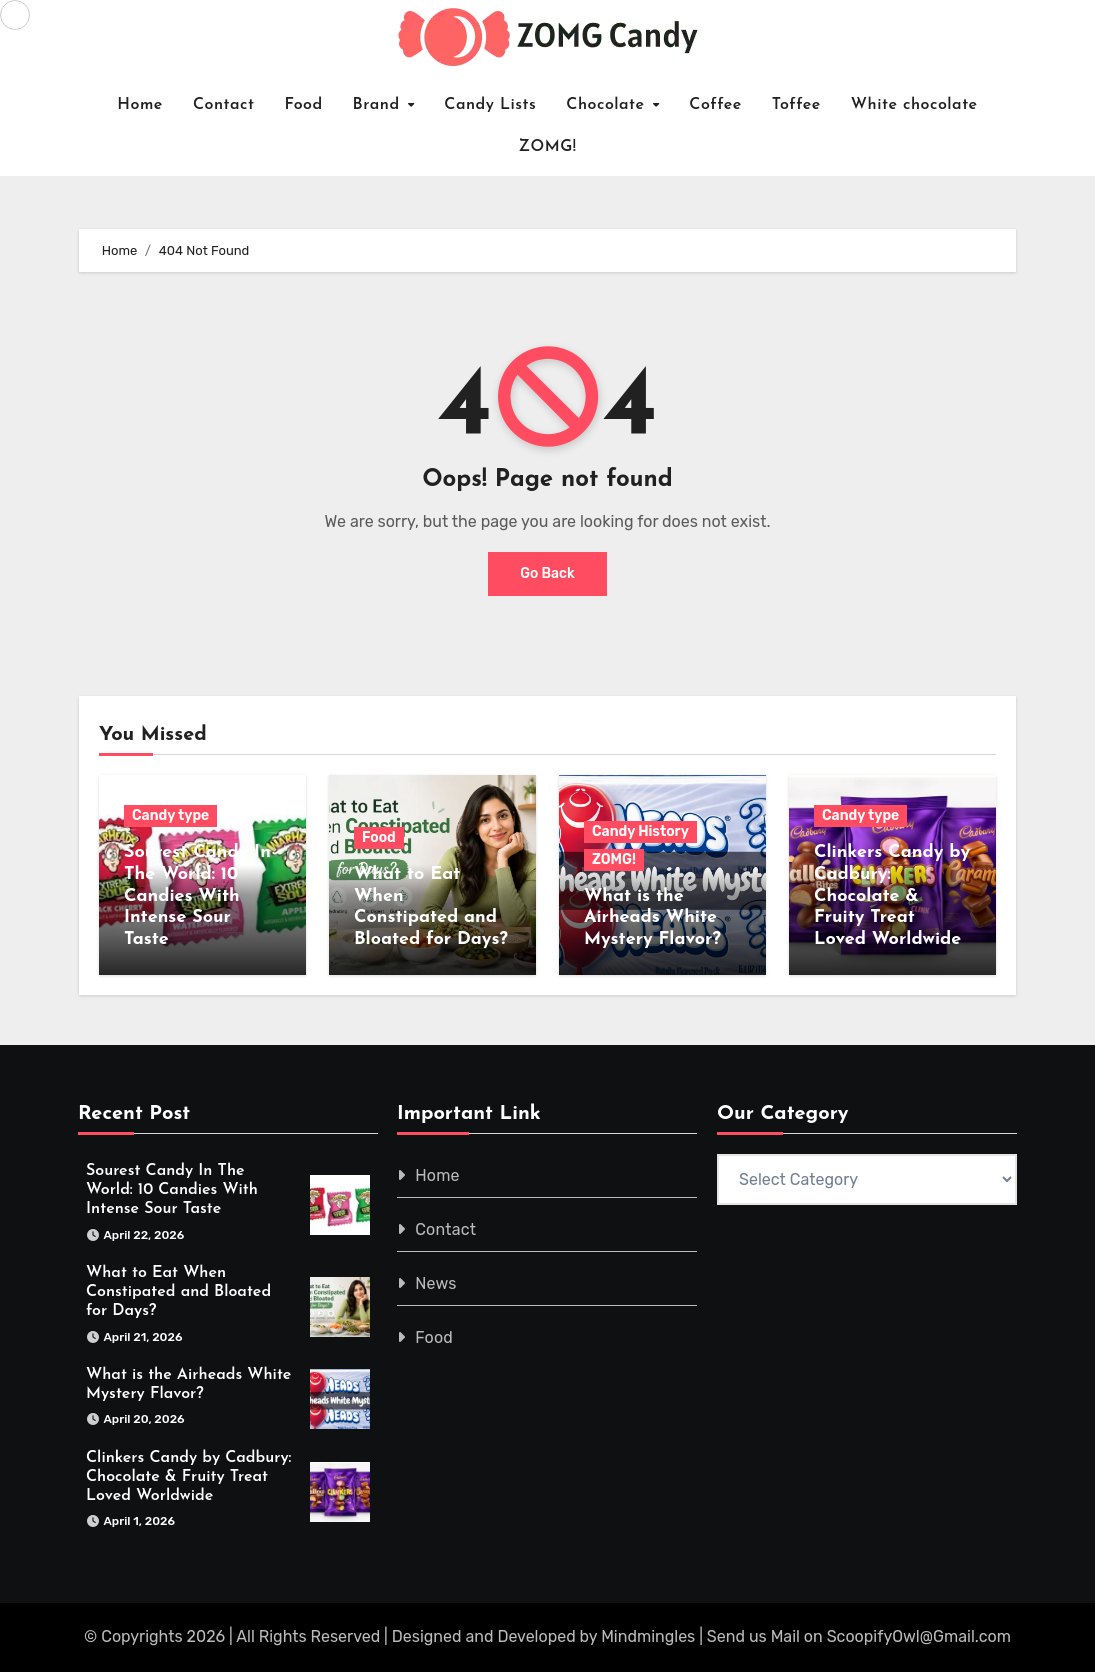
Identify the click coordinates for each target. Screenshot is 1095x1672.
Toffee (796, 105)
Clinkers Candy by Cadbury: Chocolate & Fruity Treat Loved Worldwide (892, 895)
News (436, 1283)
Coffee (715, 105)
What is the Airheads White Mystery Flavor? (652, 918)
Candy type (170, 815)
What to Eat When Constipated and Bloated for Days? (178, 1292)
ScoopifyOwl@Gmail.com (919, 1636)
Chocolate (608, 105)
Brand (379, 105)
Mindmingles (648, 1636)
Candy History (640, 831)
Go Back (547, 573)
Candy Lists (490, 105)
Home (140, 105)
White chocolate (914, 105)
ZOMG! (548, 147)
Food (303, 105)
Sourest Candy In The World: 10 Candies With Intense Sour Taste (197, 895)
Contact (224, 105)
